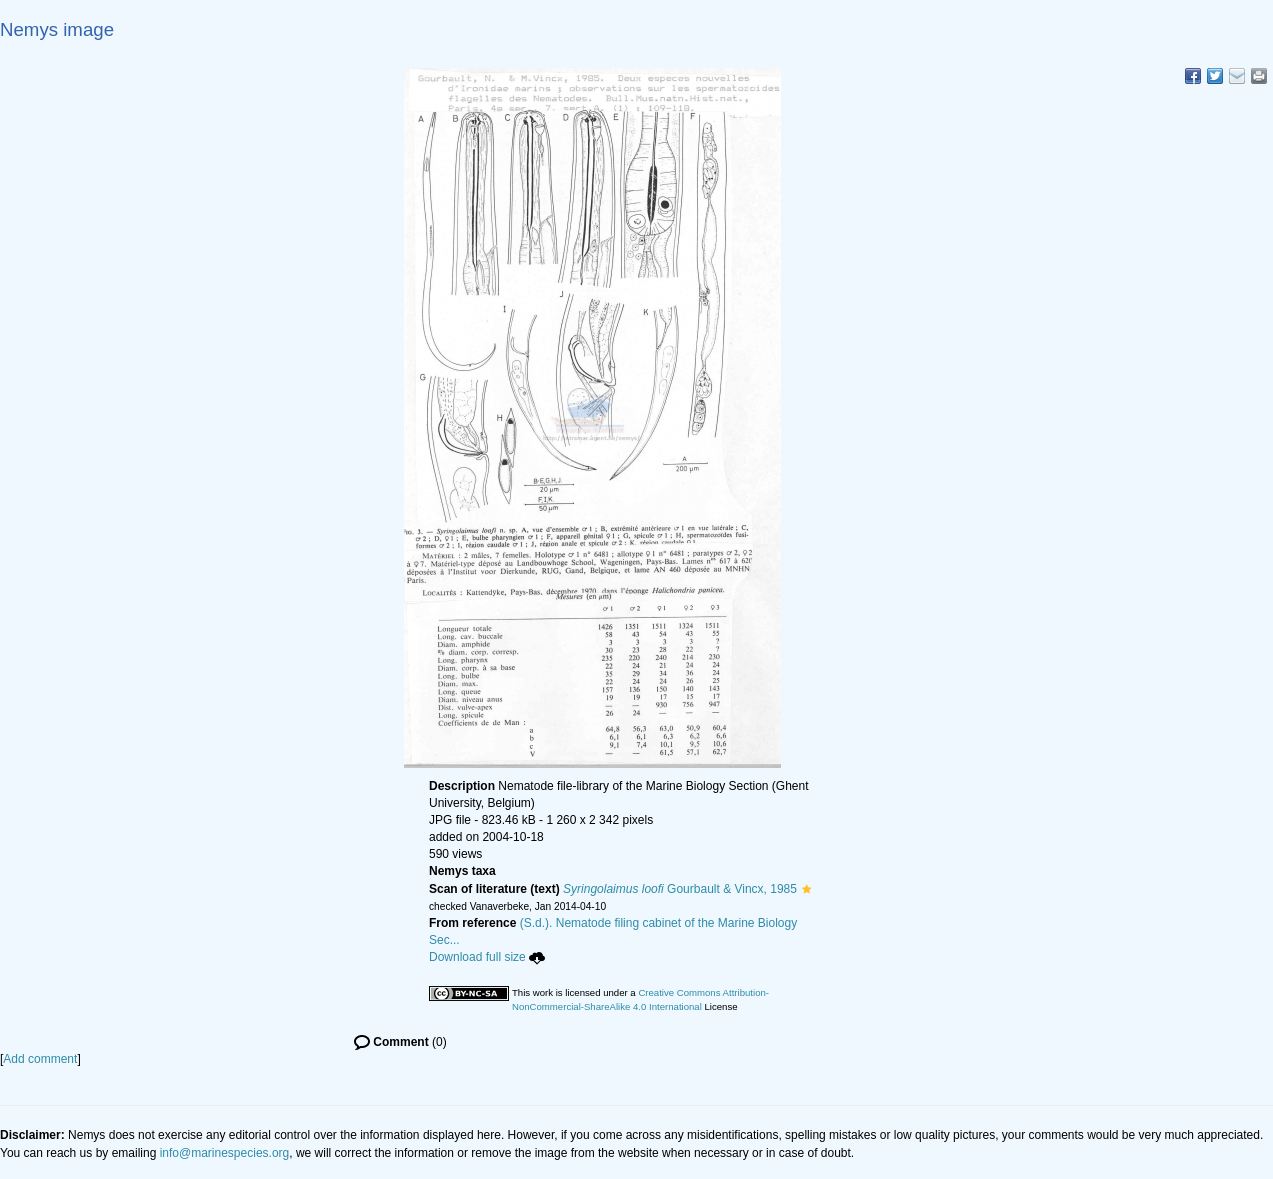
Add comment (40, 1059)
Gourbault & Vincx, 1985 (680, 889)
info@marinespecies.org (225, 1153)
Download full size (487, 957)
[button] (806, 889)
